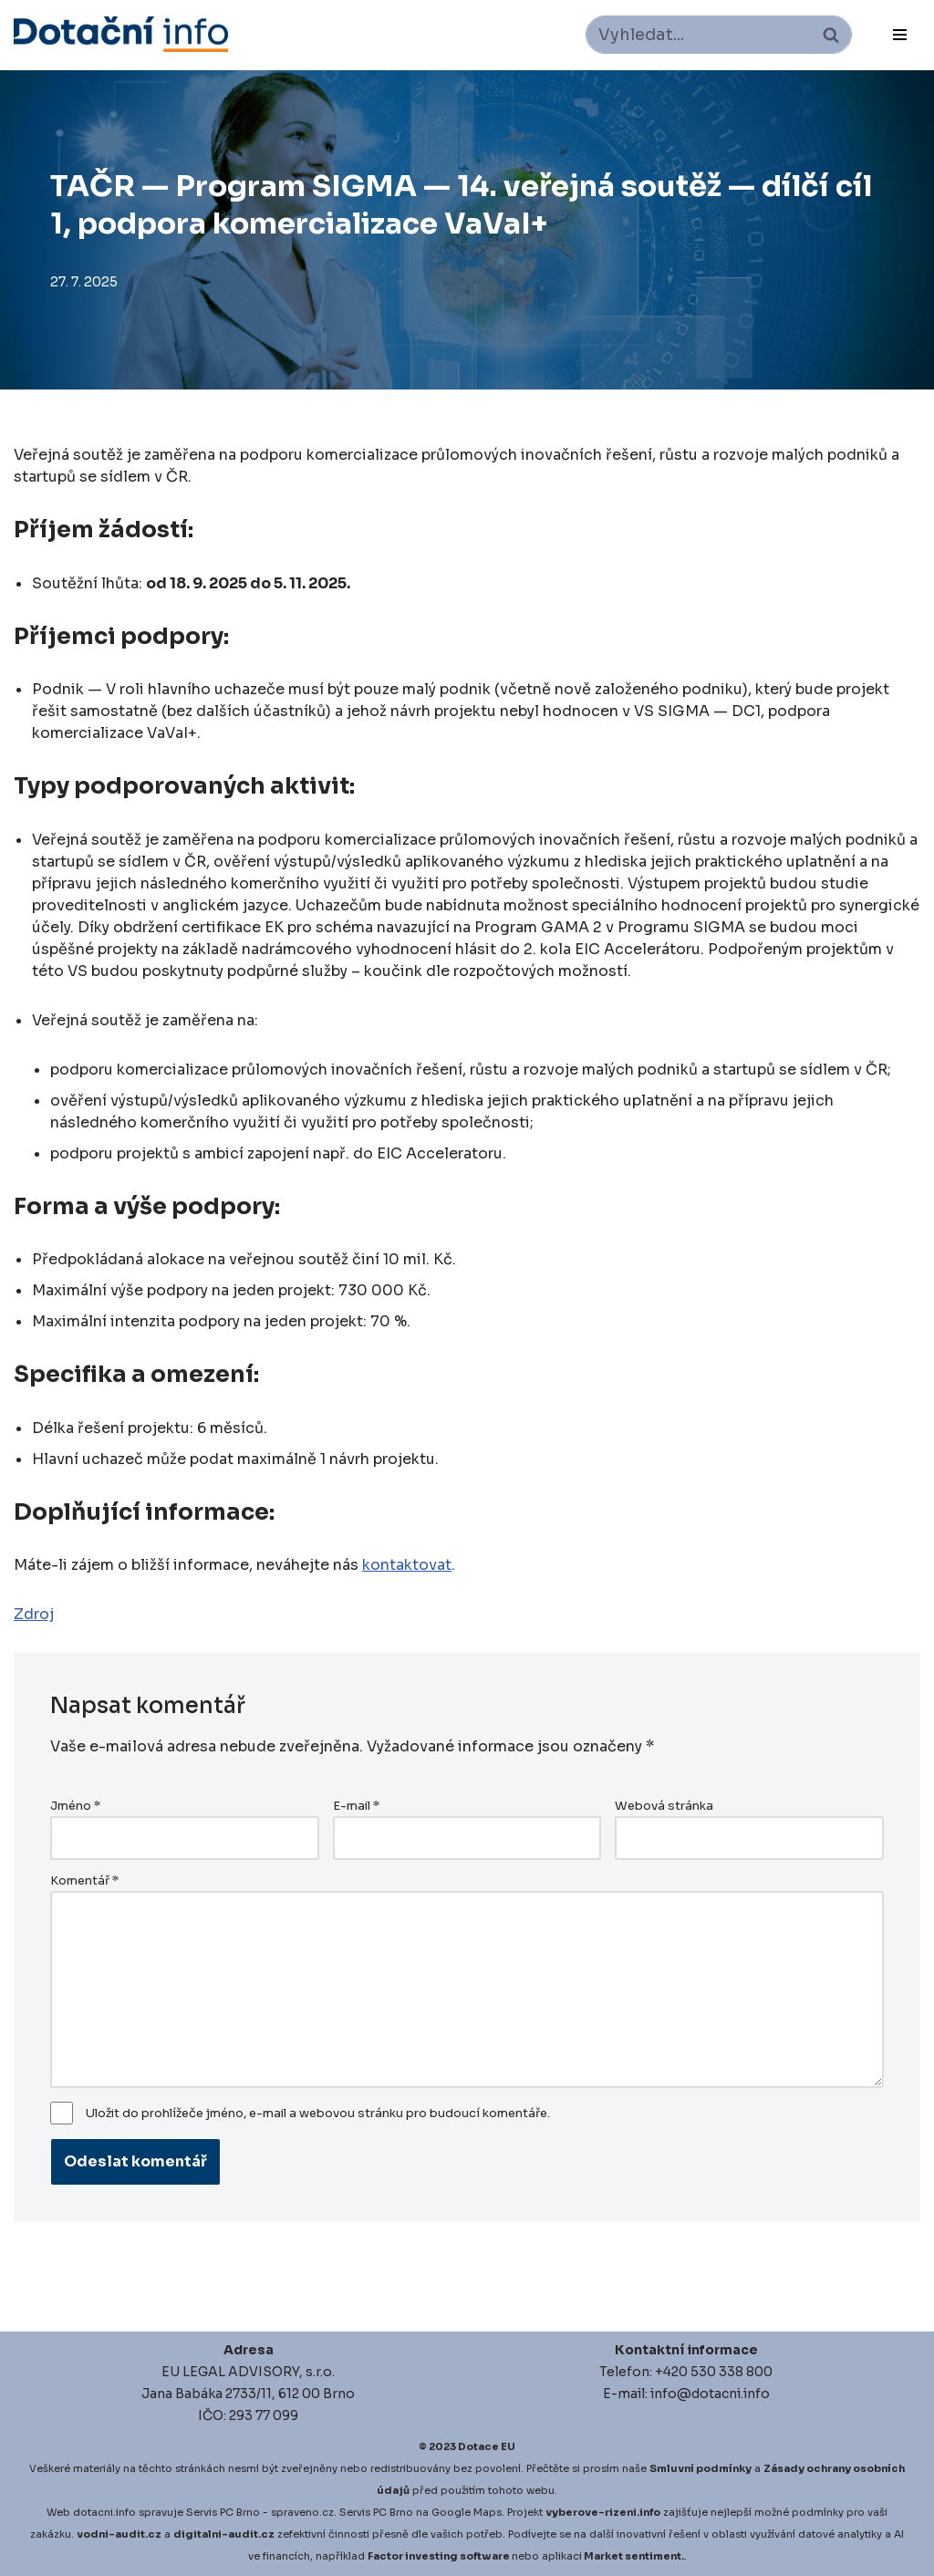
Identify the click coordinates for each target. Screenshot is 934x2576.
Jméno (75, 1806)
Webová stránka (664, 1806)
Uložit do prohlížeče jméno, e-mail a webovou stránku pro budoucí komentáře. (318, 2113)
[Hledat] (698, 34)
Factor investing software (439, 2556)
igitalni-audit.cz (228, 2534)
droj (39, 1614)
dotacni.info (104, 2512)
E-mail (356, 1806)
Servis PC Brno (223, 2512)
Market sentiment (632, 2556)
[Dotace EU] (121, 34)
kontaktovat (406, 1564)
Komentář (84, 1881)
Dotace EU (486, 2446)
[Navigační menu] (899, 34)
